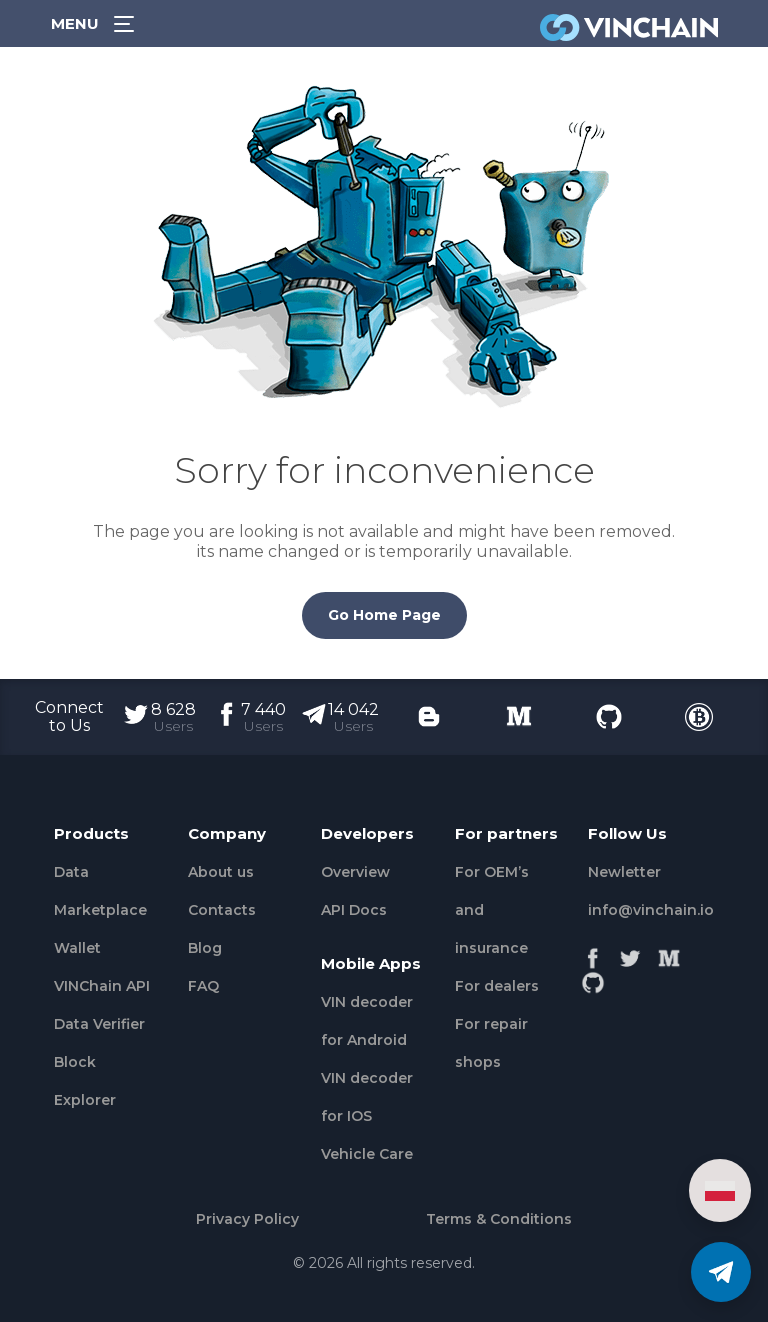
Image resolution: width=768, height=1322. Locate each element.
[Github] (593, 977)
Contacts (222, 910)
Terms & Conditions (499, 1219)
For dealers (497, 986)
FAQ (203, 986)
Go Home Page (384, 615)
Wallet (77, 948)
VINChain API (102, 986)
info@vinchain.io (651, 910)
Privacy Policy (247, 1219)
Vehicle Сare (367, 1154)
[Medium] (669, 953)
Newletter (624, 872)
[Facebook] (593, 953)
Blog (205, 948)
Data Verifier (99, 1024)
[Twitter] (631, 953)
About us (221, 872)
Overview (355, 872)
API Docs (354, 910)
